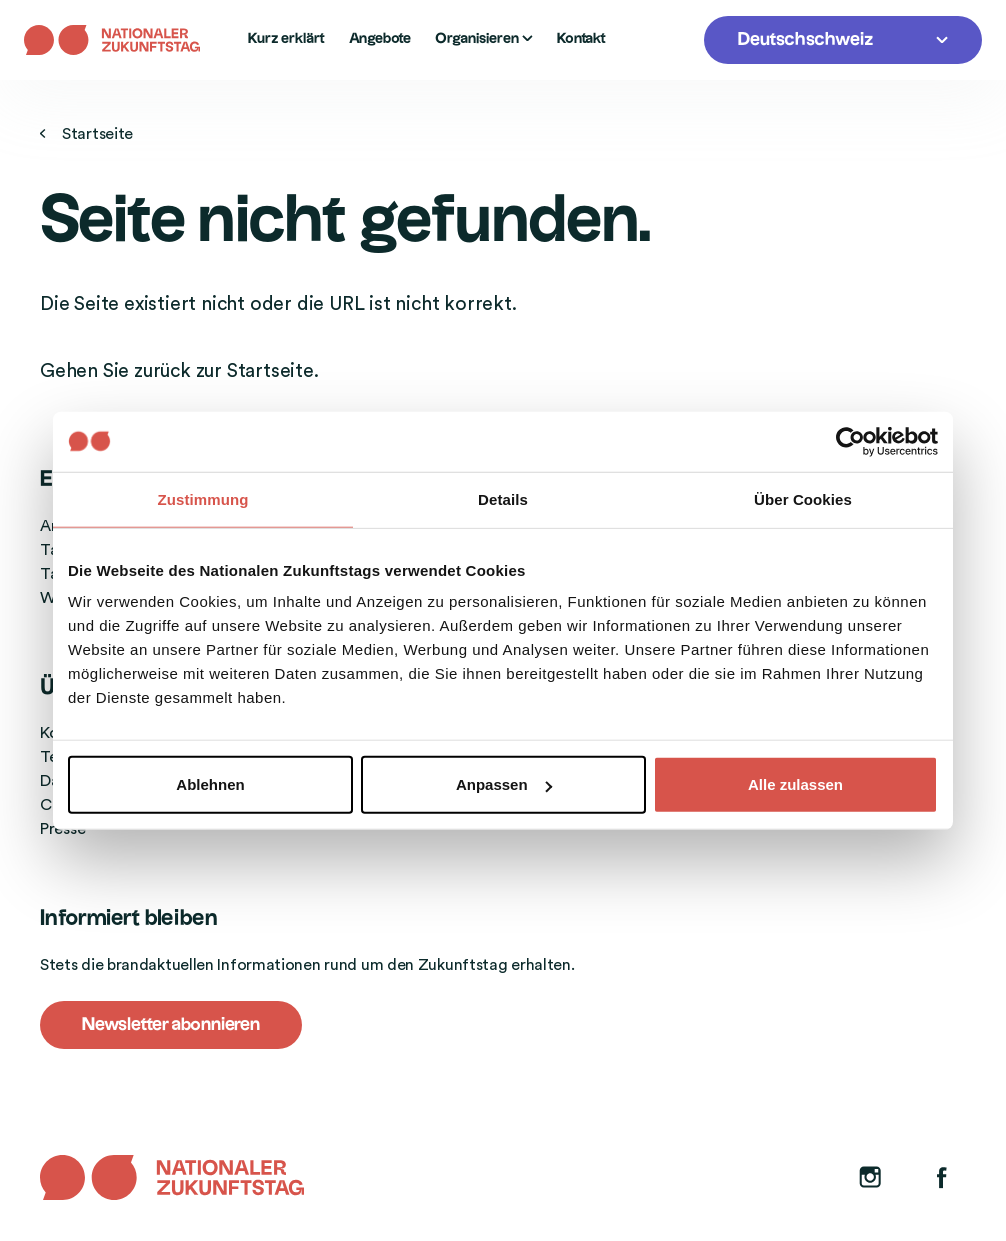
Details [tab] (503, 498)
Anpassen (504, 784)
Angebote (380, 39)
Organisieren (484, 39)
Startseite (86, 134)
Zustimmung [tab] (203, 498)
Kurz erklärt (286, 39)
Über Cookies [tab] (803, 498)
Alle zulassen (795, 784)
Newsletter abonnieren (171, 1024)
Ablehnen (210, 784)
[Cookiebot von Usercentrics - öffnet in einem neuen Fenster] (850, 441)
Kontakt (581, 39)
